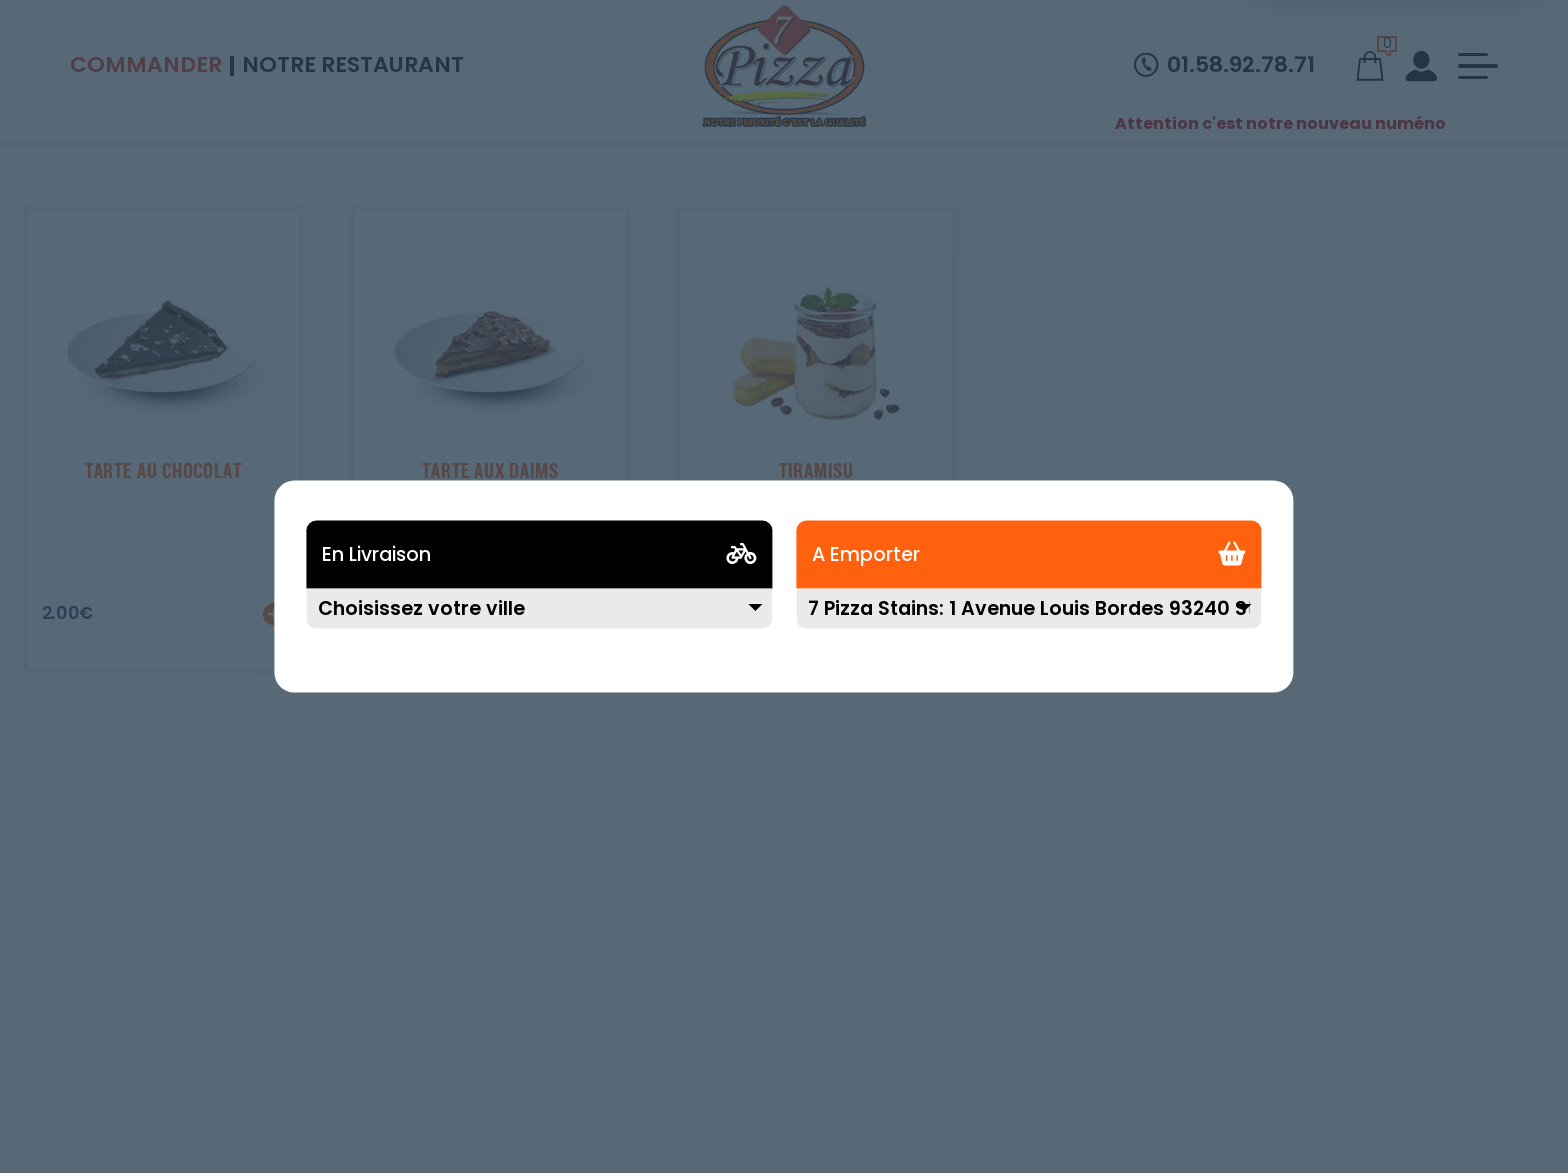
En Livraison (376, 554)
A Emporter (866, 554)
